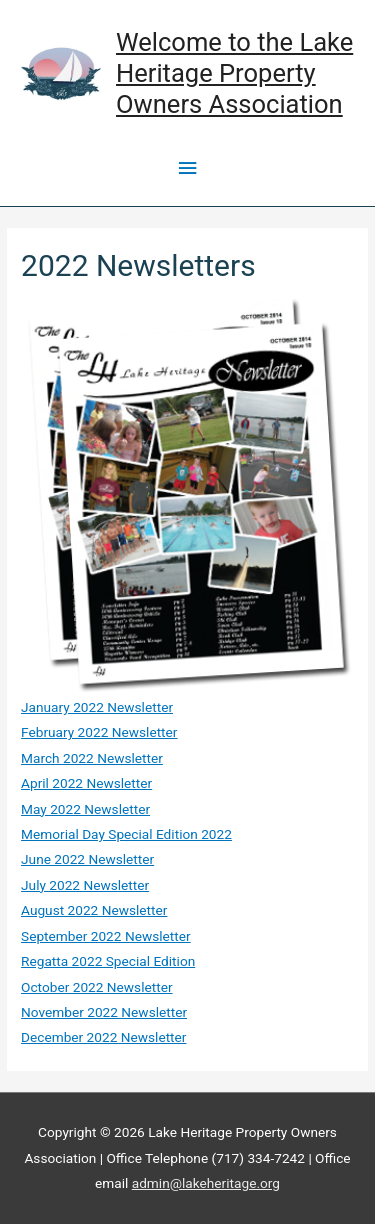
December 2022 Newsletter (103, 1037)
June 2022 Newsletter (87, 859)
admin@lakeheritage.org (206, 1183)
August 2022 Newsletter (94, 910)
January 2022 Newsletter (97, 707)
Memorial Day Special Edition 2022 (126, 834)
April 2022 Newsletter (86, 783)
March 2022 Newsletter (92, 758)
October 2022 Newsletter (97, 987)
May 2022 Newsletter (85, 809)
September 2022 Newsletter (106, 936)
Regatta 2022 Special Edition (108, 961)
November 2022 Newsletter (104, 1012)
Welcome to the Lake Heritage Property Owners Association (234, 72)
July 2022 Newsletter (85, 885)
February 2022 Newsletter (99, 732)
